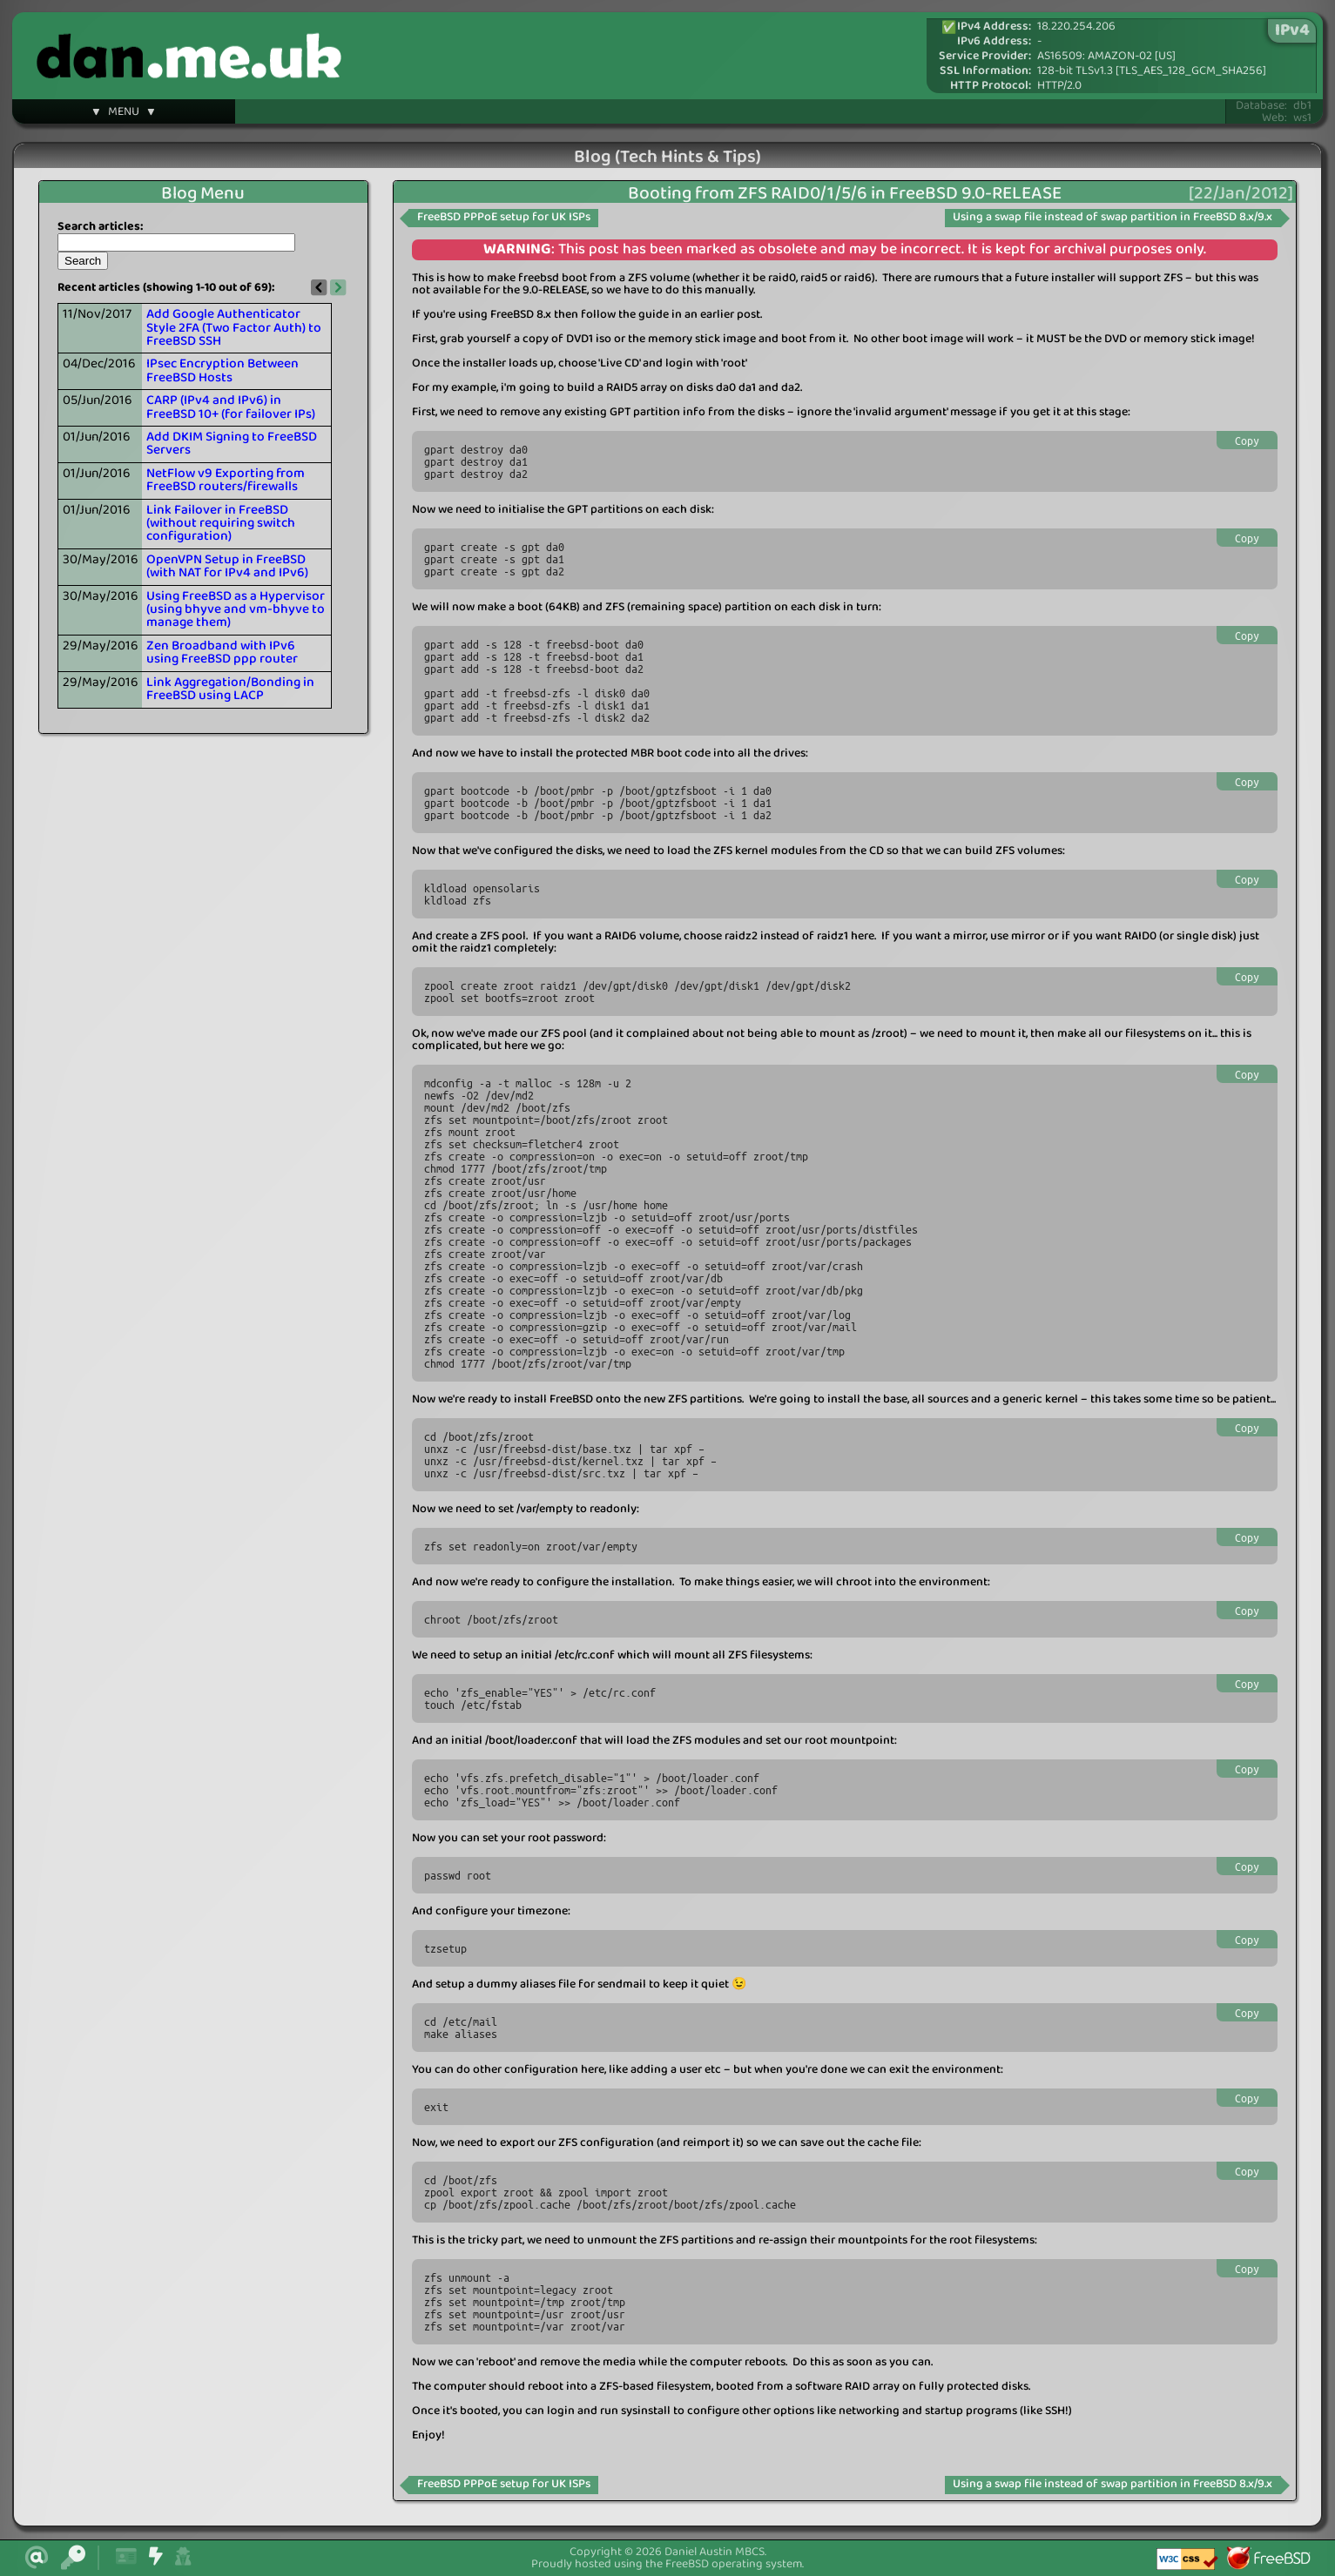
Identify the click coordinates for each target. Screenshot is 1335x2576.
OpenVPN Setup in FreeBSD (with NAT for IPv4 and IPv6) (227, 566)
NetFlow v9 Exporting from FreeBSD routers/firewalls (225, 480)
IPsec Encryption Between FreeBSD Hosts (222, 370)
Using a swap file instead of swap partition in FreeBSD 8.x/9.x (1112, 217)
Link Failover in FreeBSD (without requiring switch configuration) (220, 523)
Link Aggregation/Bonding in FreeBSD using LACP (230, 689)
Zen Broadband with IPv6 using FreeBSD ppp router (222, 652)
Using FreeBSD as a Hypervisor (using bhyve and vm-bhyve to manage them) (235, 610)
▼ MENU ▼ (123, 114)
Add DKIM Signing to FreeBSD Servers (231, 443)
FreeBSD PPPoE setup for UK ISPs (504, 217)
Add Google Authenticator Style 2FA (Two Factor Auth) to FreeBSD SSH (233, 328)
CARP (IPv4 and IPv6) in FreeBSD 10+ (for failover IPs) (230, 407)
